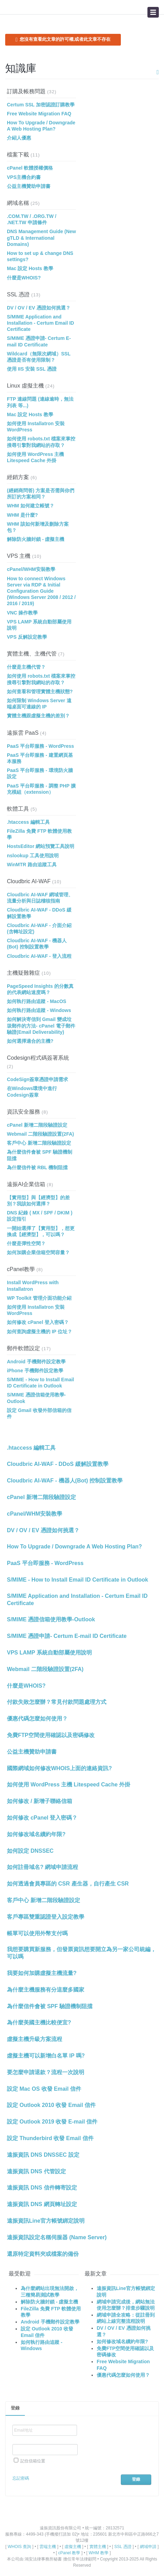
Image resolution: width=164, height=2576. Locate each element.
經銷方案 (18, 477)
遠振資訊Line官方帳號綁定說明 (46, 2221)
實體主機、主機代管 (32, 654)
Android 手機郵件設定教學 (36, 1361)
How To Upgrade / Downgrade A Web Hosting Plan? (74, 1546)
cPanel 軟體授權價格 (30, 168)
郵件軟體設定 (23, 1348)
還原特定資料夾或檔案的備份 (43, 2254)
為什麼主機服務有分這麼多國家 (45, 1990)
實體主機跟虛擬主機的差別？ (38, 715)
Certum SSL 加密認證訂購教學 (41, 104)
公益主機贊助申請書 (28, 186)
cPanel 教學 (69, 2552)
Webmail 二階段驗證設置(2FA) (40, 1134)
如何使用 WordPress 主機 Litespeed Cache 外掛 (68, 1784)
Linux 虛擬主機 (25, 386)
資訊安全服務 (23, 1112)
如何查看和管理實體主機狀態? (40, 691)
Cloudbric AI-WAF (29, 881)
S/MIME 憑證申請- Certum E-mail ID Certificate (67, 1636)
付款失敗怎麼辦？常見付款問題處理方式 (56, 1702)
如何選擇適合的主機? (30, 1041)
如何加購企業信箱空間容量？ (38, 1252)
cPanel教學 (21, 1269)
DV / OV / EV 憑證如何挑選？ (38, 308)
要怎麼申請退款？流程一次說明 (45, 2072)
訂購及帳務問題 (26, 91)
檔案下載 (18, 155)
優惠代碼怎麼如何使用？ (37, 1718)
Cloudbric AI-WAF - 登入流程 (39, 956)
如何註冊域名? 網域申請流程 (42, 1867)
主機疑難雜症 (23, 973)
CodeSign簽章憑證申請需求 (37, 1079)
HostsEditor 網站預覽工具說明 (40, 846)
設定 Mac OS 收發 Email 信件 (44, 2089)
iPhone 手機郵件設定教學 (35, 1370)
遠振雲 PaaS (23, 733)
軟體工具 (18, 809)
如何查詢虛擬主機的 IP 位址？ (39, 1331)
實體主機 (97, 2546)
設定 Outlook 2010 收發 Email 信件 (51, 2105)
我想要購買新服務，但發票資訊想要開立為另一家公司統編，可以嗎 (81, 1952)
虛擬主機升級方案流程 (34, 2039)
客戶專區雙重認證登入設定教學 (45, 1917)
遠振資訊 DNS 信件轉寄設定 (42, 2188)
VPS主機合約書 (24, 177)
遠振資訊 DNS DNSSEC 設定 (43, 2155)
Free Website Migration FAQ (39, 113)
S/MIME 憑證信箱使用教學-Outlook (51, 1619)
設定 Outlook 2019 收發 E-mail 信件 (52, 2122)
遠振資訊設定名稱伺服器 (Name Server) (57, 2237)
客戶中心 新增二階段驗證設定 (39, 1143)
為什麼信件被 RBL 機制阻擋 (37, 1167)
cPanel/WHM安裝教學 (31, 569)
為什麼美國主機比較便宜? (39, 2022)
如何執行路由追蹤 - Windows (39, 1010)
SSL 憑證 (18, 294)
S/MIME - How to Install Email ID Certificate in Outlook (77, 1580)
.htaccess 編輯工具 (28, 822)
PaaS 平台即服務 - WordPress (40, 746)
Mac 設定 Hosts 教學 (30, 268)
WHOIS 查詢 (19, 2546)
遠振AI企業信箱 (26, 1184)
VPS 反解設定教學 (27, 637)
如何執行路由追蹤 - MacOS (36, 1001)
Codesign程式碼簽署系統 (38, 1058)
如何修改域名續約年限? (36, 1834)
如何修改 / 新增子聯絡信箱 (39, 1801)
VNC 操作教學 (22, 613)
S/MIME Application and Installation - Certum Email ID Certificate (40, 323)
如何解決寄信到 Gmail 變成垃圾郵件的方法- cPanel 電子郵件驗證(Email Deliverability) (41, 1025)
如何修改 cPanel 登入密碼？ (38, 1322)
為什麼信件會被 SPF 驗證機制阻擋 (50, 2006)
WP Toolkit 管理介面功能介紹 (39, 1298)
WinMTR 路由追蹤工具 (32, 864)
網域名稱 (18, 203)
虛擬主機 (73, 2546)
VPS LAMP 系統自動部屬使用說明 (49, 1653)
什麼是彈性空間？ (26, 1243)
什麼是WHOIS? (24, 277)
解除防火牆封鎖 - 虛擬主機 (35, 539)
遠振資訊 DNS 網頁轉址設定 (42, 2204)
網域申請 (148, 2546)
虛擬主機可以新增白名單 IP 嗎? (46, 2056)
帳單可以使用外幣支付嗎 (37, 1933)
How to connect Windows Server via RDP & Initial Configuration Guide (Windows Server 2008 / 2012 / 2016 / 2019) (41, 591)
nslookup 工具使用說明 (33, 855)
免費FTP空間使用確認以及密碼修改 (51, 1735)
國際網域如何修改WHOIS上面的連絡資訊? (59, 1768)
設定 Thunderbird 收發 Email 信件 (50, 2138)
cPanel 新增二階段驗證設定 (37, 1125)
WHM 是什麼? (22, 515)
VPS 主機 (18, 556)
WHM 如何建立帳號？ (30, 505)
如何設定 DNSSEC (30, 1851)
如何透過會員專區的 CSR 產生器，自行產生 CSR (68, 1884)
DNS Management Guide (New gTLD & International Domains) (41, 238)
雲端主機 (47, 2546)
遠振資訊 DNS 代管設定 (36, 2171)
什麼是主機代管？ (26, 667)
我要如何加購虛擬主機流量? (42, 1973)
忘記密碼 (20, 2478)
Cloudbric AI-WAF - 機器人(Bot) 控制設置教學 (65, 1480)
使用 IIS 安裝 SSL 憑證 (32, 369)
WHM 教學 (98, 2552)
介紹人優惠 (19, 138)
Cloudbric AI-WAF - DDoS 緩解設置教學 (57, 1464)
